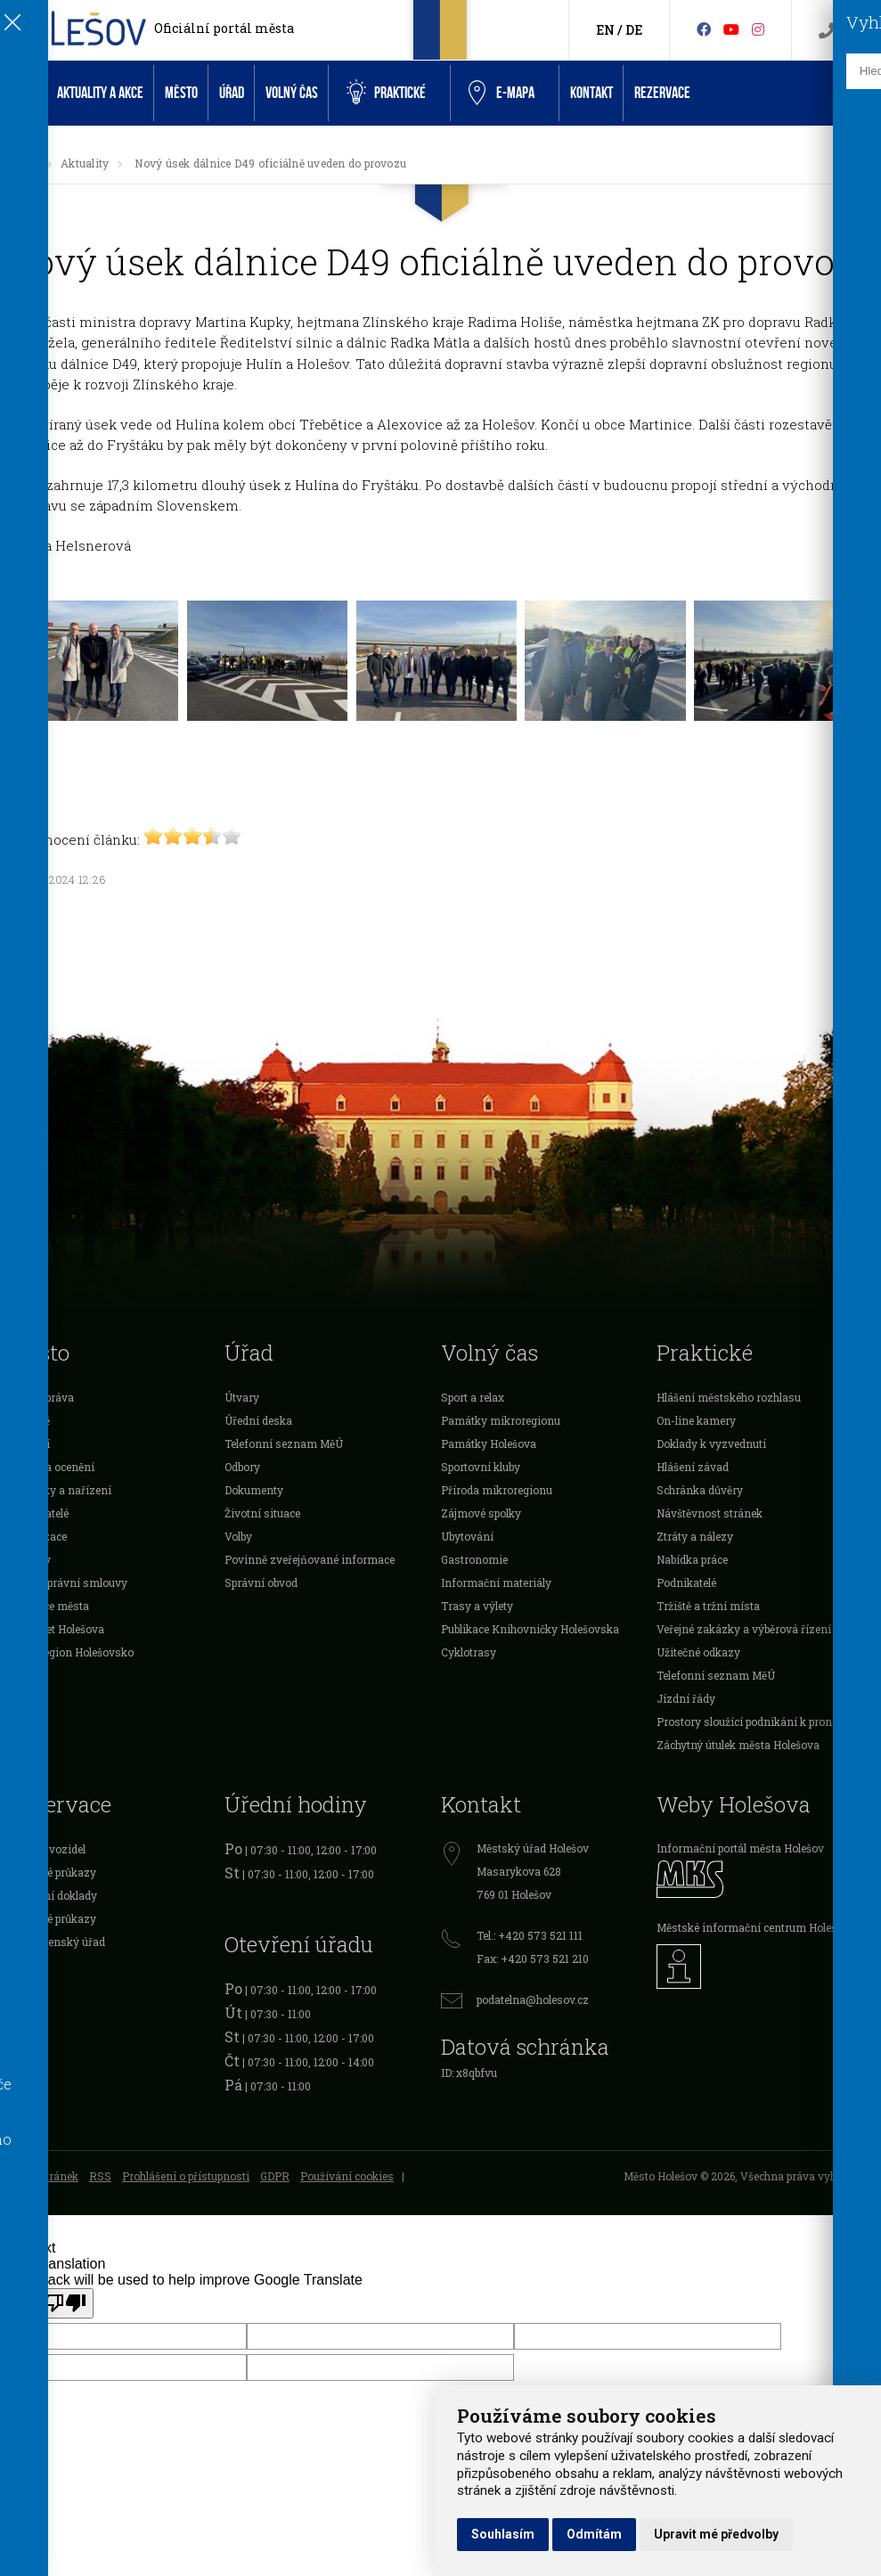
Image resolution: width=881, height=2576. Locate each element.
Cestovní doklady (53, 1895)
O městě (29, 1420)
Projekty (30, 1559)
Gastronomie (474, 1559)
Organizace (38, 1536)
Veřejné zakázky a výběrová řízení (744, 1629)
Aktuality (85, 163)
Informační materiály (496, 1582)
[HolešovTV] (731, 29)
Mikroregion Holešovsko (71, 1652)
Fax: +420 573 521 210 (533, 1958)
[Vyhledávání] (855, 30)
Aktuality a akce (100, 93)
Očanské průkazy (52, 1872)
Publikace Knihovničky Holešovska (530, 1629)
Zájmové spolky (481, 1513)
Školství (29, 1443)
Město (181, 93)
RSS (100, 2176)
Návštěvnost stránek (710, 1513)
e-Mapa (501, 93)
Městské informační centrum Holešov (753, 1927)
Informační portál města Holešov (740, 1848)
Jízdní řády (686, 1698)
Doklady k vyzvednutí (711, 1443)
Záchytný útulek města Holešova (738, 1745)
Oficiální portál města (224, 28)
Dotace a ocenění (51, 1467)
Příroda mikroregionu (496, 1490)
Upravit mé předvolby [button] (716, 2534)
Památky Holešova (488, 1443)
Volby (238, 1536)
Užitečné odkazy (698, 1652)
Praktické (386, 92)
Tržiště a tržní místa (708, 1606)
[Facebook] (703, 29)
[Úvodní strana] (30, 163)
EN (605, 29)
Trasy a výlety (477, 1606)
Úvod (23, 93)
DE (633, 29)
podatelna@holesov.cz (533, 1999)
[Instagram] (758, 29)
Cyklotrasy (468, 1652)
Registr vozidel (47, 1849)
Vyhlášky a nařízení (60, 1490)
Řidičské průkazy (52, 1918)
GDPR (275, 2176)
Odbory (242, 1467)
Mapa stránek (43, 2176)
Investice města (49, 1606)
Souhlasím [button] (502, 2534)
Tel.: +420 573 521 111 (530, 1935)
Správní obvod (261, 1582)
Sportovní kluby (480, 1467)
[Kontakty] (827, 30)
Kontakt (591, 93)
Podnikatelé (39, 1513)
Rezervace (662, 93)
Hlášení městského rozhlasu (729, 1397)
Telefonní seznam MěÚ (283, 1443)
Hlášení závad (693, 1467)
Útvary (241, 1397)
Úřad (231, 93)
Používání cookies (347, 2176)
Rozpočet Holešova (56, 1629)
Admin (27, 2190)
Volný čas (291, 93)
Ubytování (467, 1536)
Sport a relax (472, 1397)
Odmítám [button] (594, 2534)
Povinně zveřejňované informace (309, 1559)
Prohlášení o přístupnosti (185, 2176)
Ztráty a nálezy (695, 1536)
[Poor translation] (65, 2303)
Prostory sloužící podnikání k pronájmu (757, 1721)
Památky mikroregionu (500, 1420)
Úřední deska (258, 1420)
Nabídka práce (692, 1559)
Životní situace (262, 1513)
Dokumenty (253, 1490)
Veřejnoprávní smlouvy (68, 1582)
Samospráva (41, 1397)
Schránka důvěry (700, 1490)
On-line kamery (696, 1420)
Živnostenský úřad (57, 1941)
